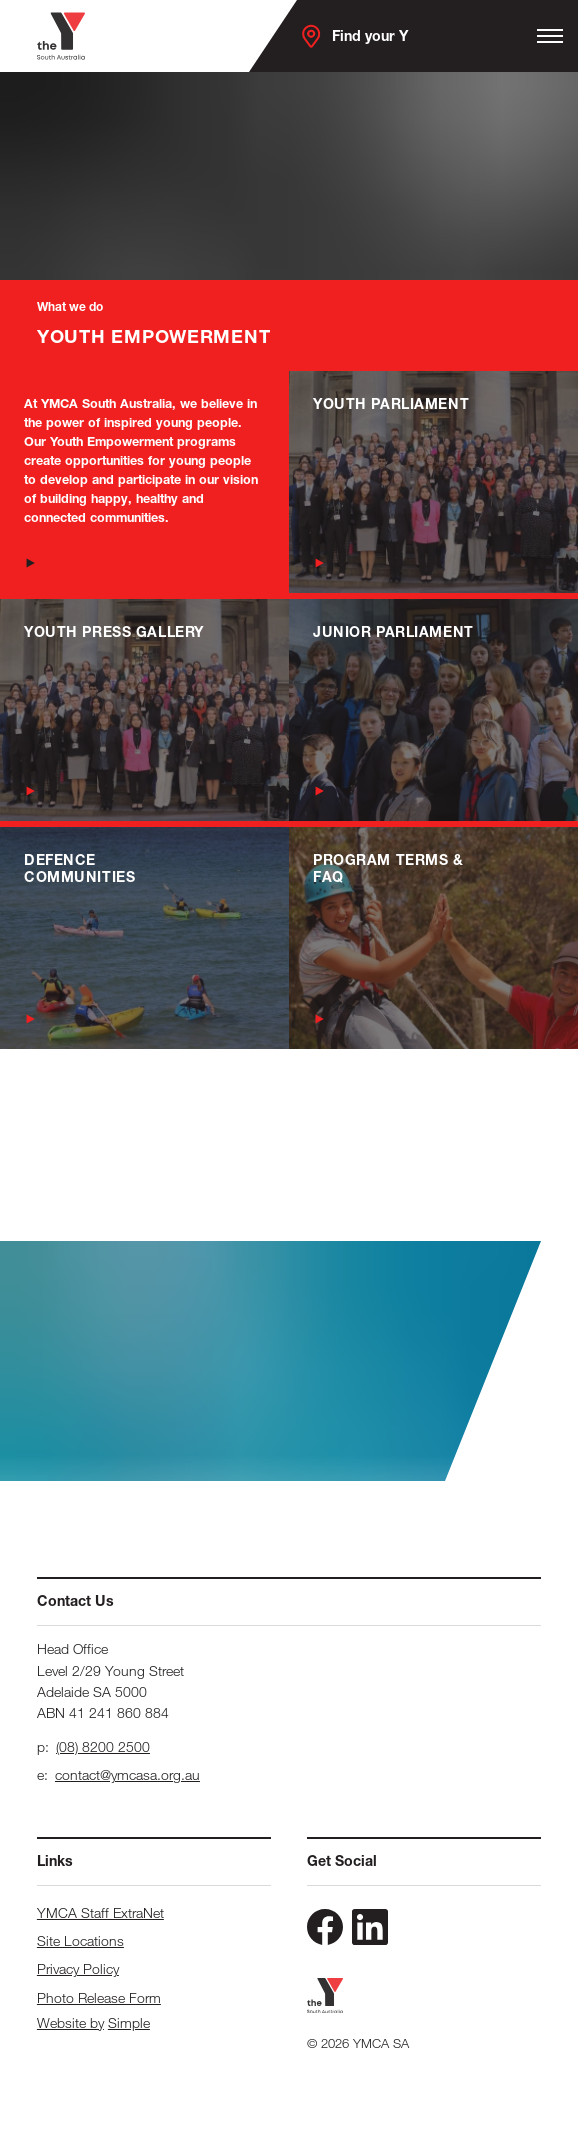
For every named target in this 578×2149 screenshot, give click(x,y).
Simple (129, 2022)
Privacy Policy (78, 1968)
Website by (70, 2022)
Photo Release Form (99, 1997)
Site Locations (80, 1940)
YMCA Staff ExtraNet (100, 1912)
